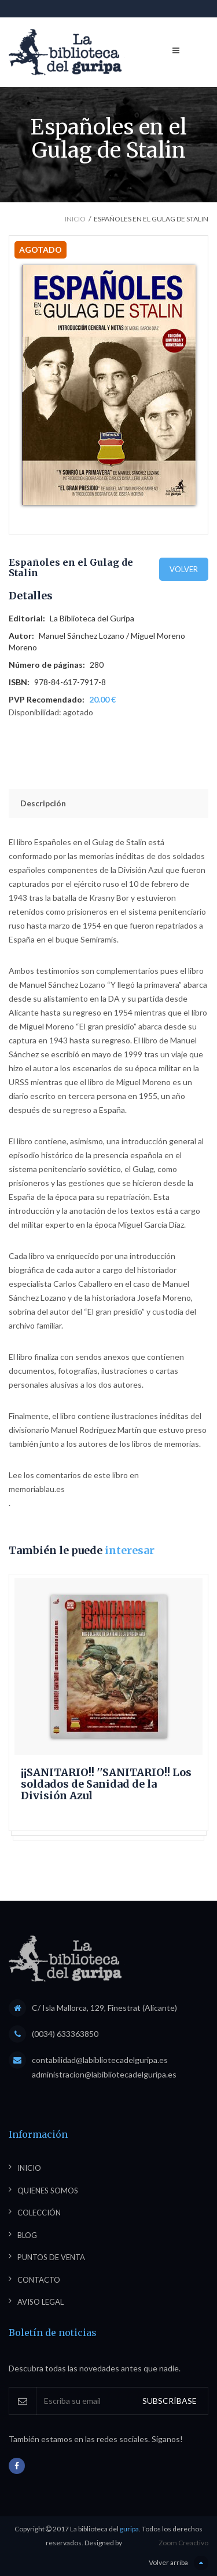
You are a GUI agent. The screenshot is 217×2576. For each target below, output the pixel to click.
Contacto (38, 2279)
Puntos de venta (51, 2257)
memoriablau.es (37, 1489)
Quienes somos (47, 2190)
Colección (39, 2212)
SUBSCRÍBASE (169, 2401)
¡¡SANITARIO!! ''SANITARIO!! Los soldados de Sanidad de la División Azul (106, 1784)
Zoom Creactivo (183, 2542)
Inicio (75, 218)
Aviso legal (40, 2301)
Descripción (43, 803)
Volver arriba (178, 2563)
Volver (184, 569)
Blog (27, 2235)
